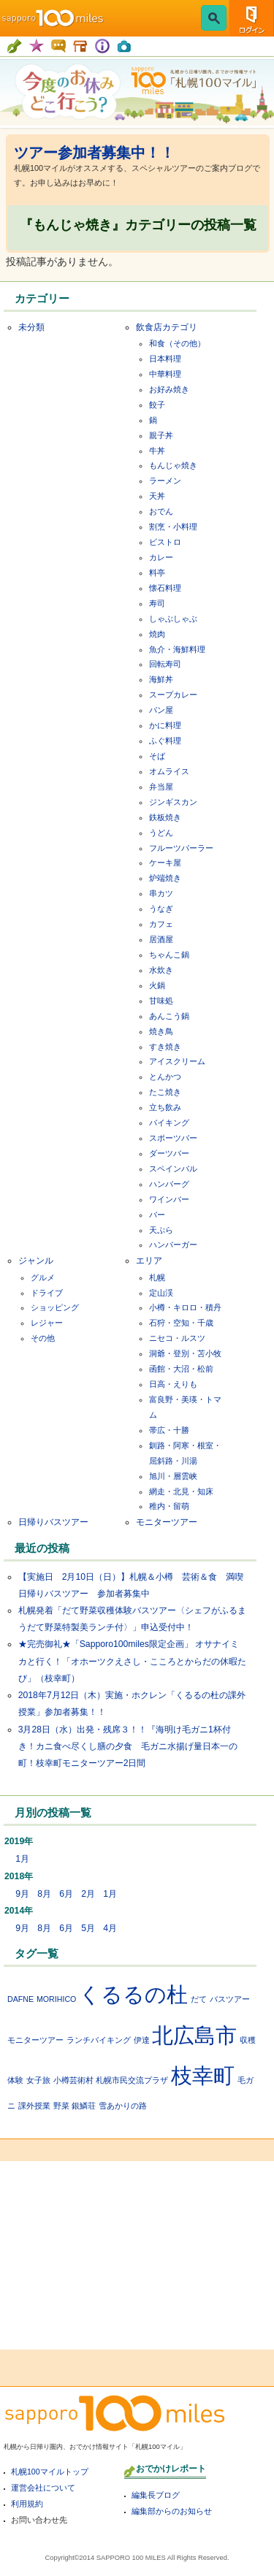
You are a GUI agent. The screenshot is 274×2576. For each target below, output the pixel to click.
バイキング (169, 1122)
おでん (161, 511)
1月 (22, 1859)
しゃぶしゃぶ (173, 618)
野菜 (61, 2105)
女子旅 (38, 2080)
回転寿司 (165, 664)
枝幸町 (203, 2075)
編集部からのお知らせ (172, 2511)
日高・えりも (173, 1384)
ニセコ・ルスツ (177, 1338)
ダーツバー (169, 1153)
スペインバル (173, 1168)
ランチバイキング (98, 2040)
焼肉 (157, 634)
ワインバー (169, 1199)
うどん (161, 832)
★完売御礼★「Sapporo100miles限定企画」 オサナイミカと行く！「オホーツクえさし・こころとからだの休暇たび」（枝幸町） (132, 1661)
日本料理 (165, 358)
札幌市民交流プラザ (132, 2080)
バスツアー (230, 1999)
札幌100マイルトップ (49, 2471)
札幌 (157, 1277)
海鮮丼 (161, 679)
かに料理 (165, 725)
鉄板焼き (165, 817)
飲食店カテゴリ (166, 327)
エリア (149, 1260)
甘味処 (161, 1000)
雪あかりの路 (123, 2105)
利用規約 (27, 2503)
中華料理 (165, 374)
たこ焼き (165, 1092)
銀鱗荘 (84, 2105)
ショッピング (55, 1307)
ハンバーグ (169, 1184)
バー (157, 1214)
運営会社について (43, 2487)
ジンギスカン (173, 802)
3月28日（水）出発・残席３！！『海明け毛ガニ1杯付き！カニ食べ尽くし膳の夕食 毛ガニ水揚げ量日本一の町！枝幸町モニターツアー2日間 (127, 1746)
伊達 (142, 2040)
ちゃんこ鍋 (169, 954)
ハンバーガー (173, 1244)
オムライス (169, 771)
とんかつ (165, 1076)
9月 (22, 1894)
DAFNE (20, 1999)
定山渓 (161, 1292)
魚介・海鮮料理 (177, 649)
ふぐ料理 (165, 740)
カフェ (161, 924)
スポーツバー (173, 1138)
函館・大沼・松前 (181, 1368)
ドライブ (47, 1292)
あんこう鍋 (169, 1016)
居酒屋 (161, 939)
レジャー (47, 1322)
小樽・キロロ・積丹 (185, 1307)
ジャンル (35, 1260)
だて (199, 1999)
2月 (88, 1894)
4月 (110, 1928)
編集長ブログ (156, 2495)
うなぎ (161, 908)
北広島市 (194, 2035)
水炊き (161, 970)
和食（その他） (177, 343)
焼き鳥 (161, 1031)
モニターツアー (166, 1522)
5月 (88, 1928)
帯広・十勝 (169, 1430)
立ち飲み (165, 1107)
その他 (43, 1338)
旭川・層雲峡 (173, 1476)
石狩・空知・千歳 (181, 1322)
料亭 (157, 572)
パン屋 (161, 710)
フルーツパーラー (181, 848)
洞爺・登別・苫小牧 (185, 1353)
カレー (161, 557)
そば (157, 756)
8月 (44, 1894)
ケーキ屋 (165, 862)
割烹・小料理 (173, 526)
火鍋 (157, 985)
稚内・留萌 (169, 1506)
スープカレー (173, 694)
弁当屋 (161, 786)
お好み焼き (169, 389)
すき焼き (165, 1046)
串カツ (161, 893)
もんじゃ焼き (173, 465)
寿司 (157, 603)
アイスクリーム (177, 1061)
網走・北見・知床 (181, 1491)
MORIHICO (56, 1999)
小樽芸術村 (73, 2080)
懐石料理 (165, 588)
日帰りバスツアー (53, 1522)
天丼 (157, 496)
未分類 (31, 327)
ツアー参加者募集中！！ (94, 153)
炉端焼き (165, 878)
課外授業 (34, 2105)
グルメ (43, 1277)
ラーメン (165, 480)
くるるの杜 (133, 1994)
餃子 (157, 404)
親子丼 (161, 435)
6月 (66, 1894)
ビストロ (165, 542)
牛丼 (157, 450)
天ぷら (161, 1230)
